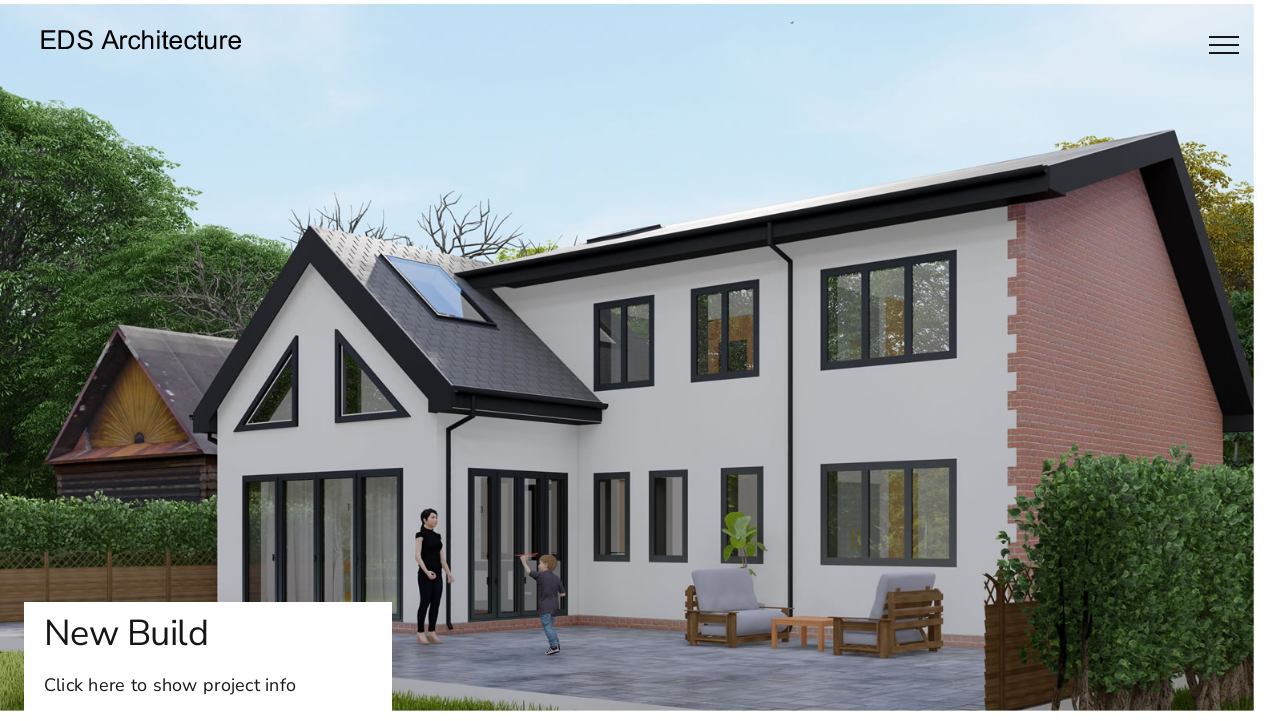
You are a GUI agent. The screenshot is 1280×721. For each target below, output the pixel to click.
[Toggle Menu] (1224, 45)
